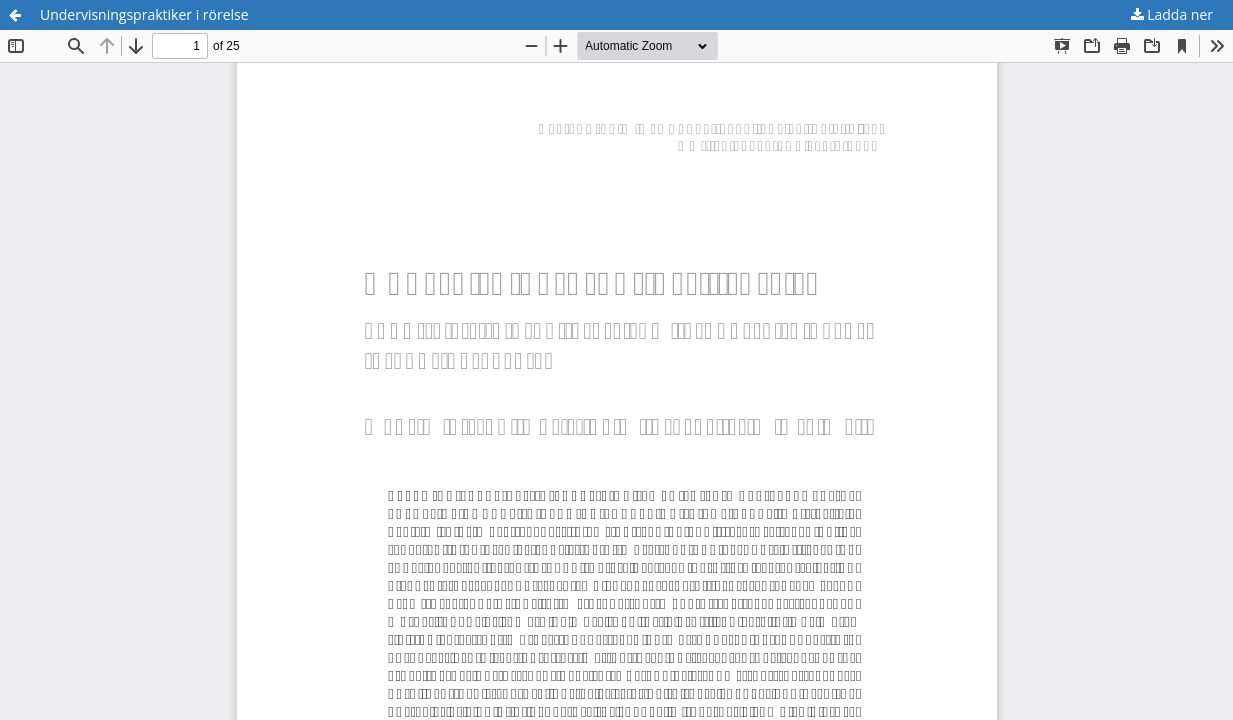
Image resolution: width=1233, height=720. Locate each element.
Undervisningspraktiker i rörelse (144, 14)
